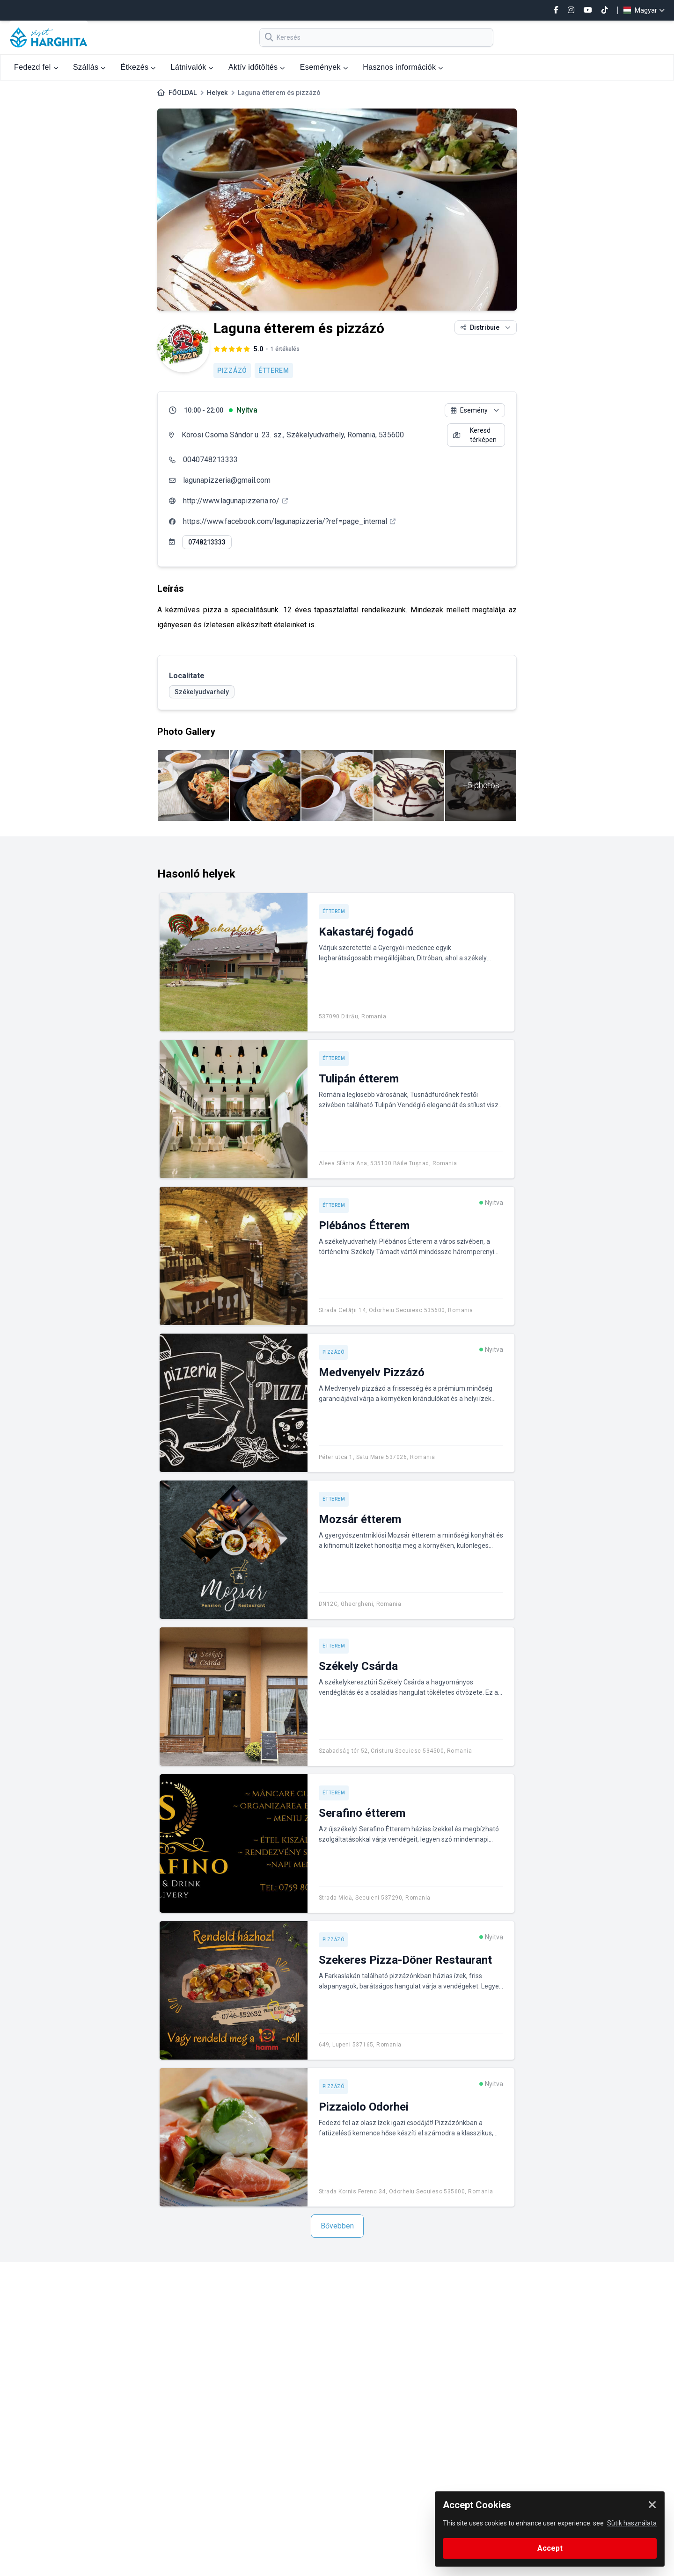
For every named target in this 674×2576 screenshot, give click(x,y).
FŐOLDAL (182, 92)
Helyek (217, 92)
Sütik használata (632, 2523)
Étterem (273, 370)
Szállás (89, 67)
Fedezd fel (36, 67)
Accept (550, 2548)
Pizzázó (232, 370)
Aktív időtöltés (256, 67)
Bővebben (337, 2225)
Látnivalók (192, 67)
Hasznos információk (403, 67)
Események (324, 67)
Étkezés (138, 67)
